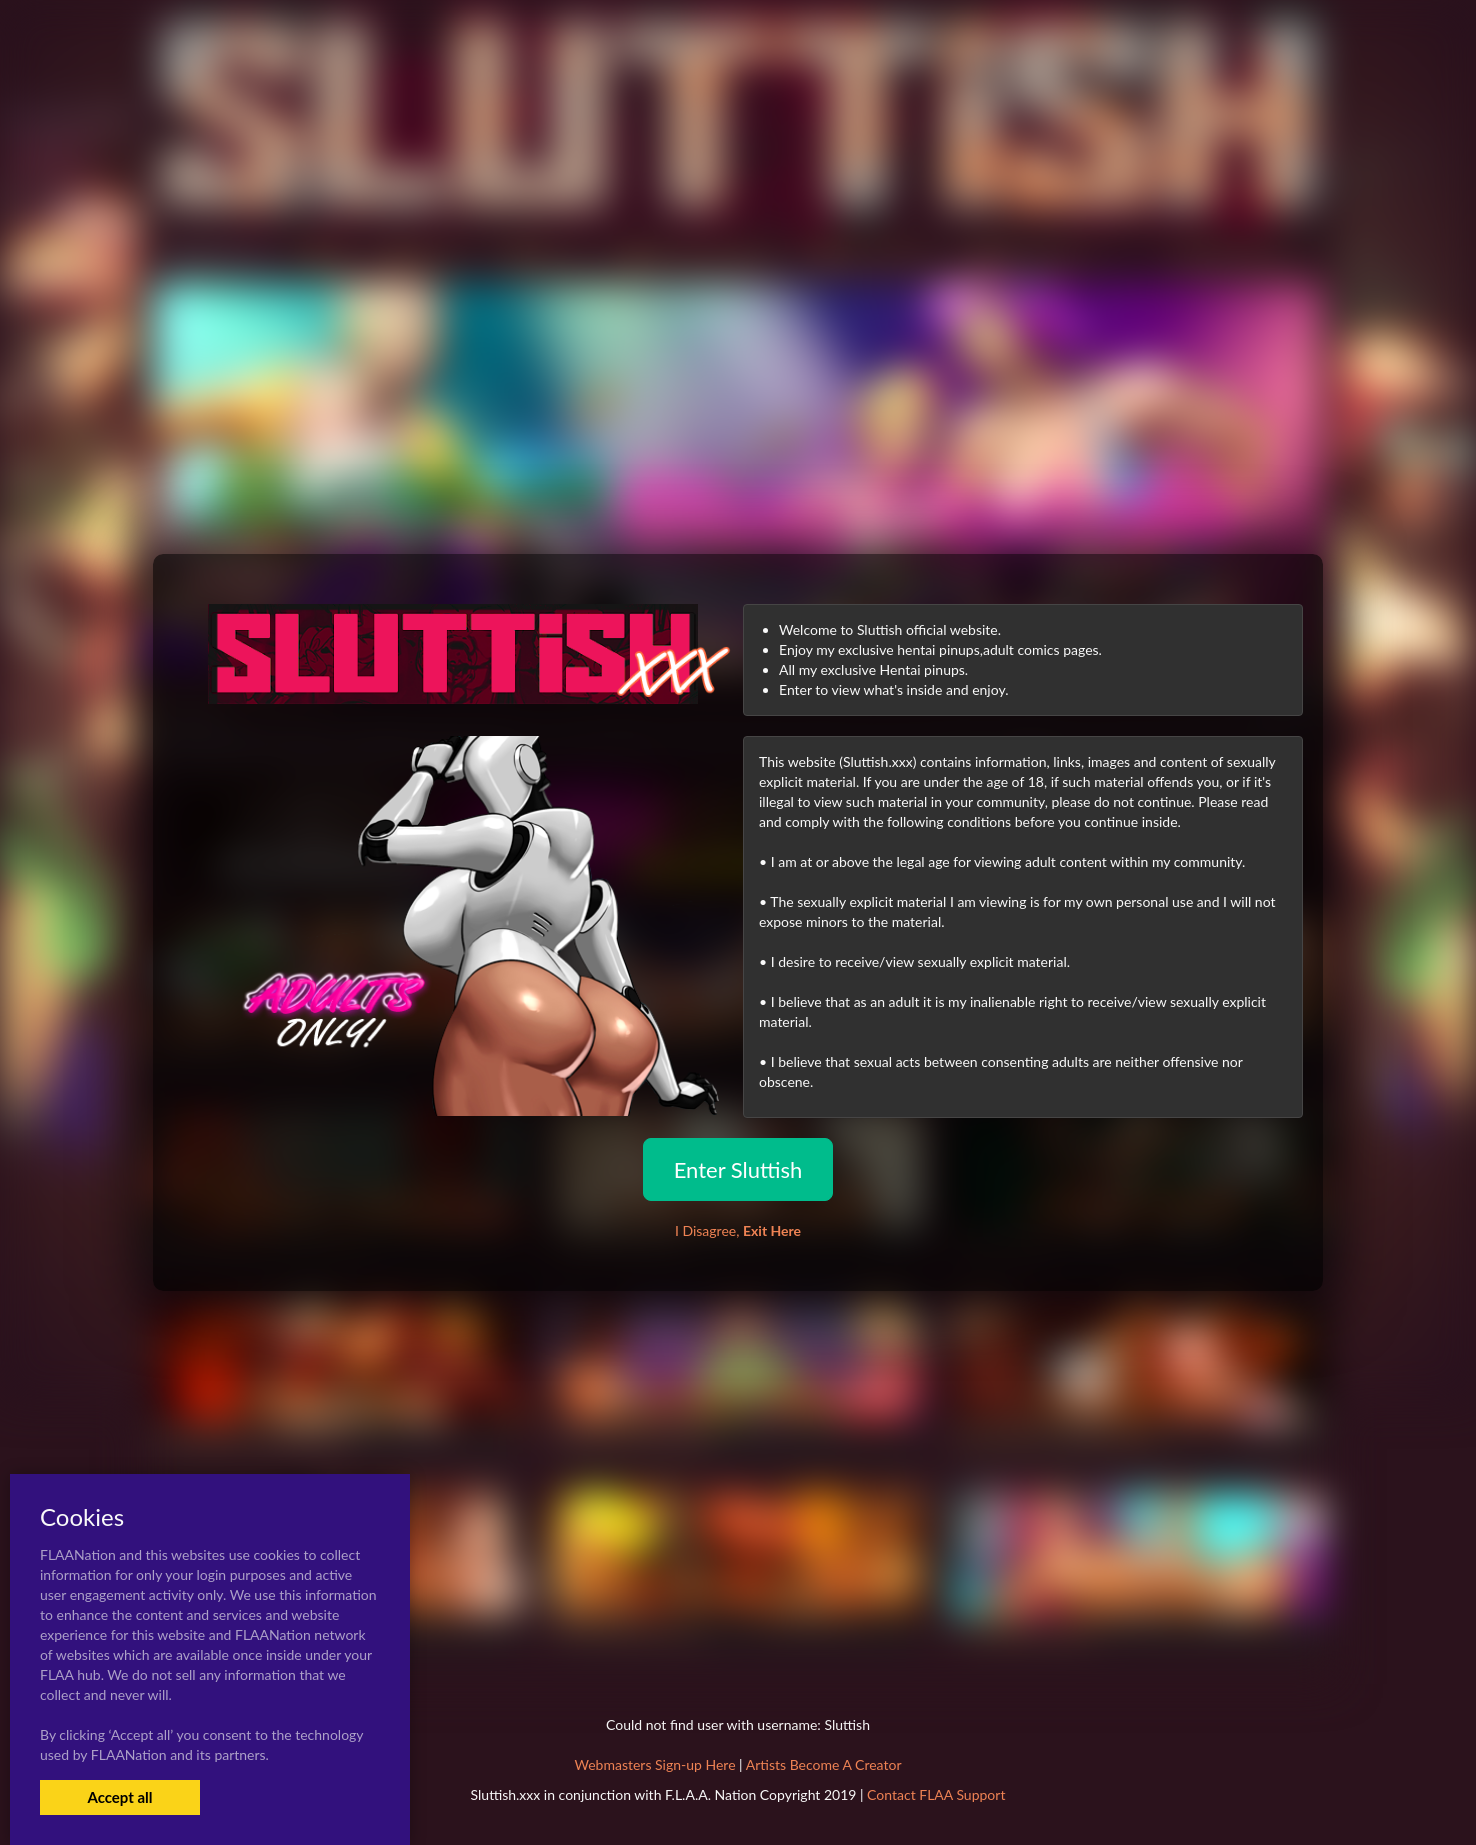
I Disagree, (738, 1230)
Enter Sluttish (738, 1169)
